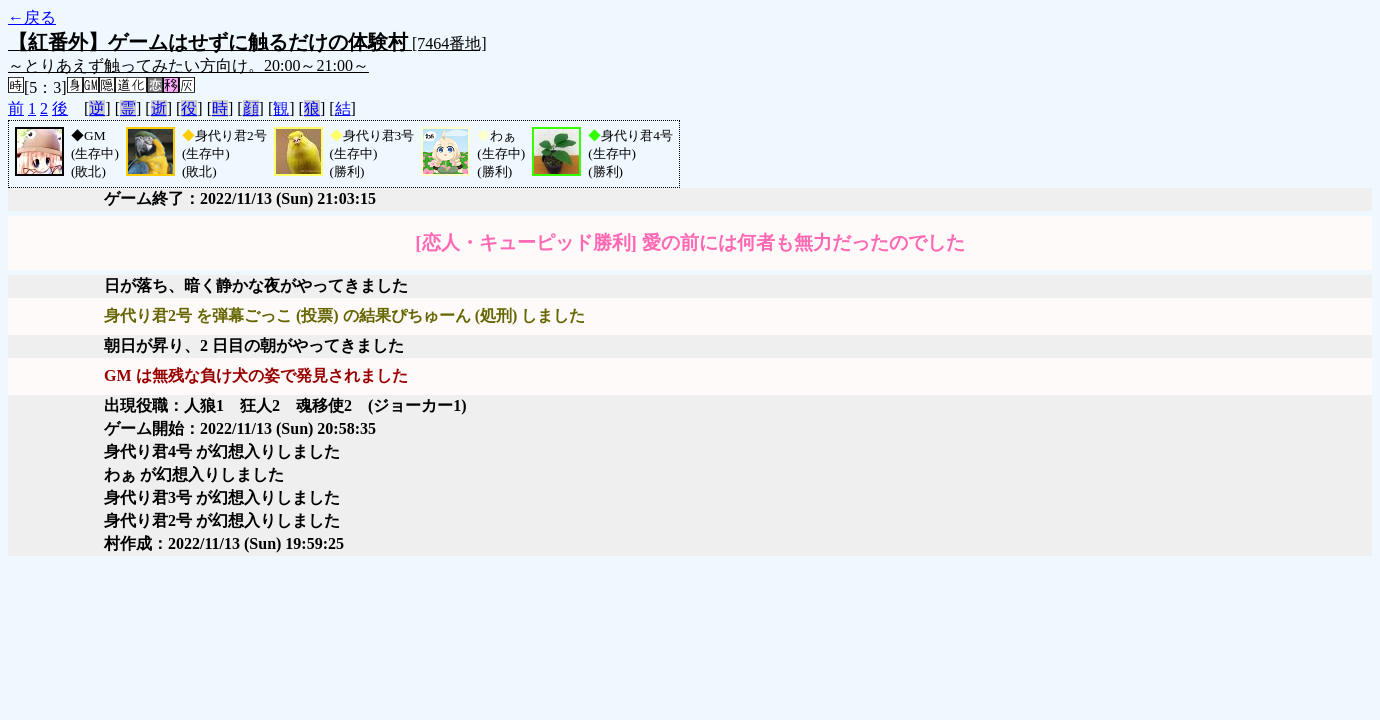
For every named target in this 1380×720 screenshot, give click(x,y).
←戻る (32, 17)
